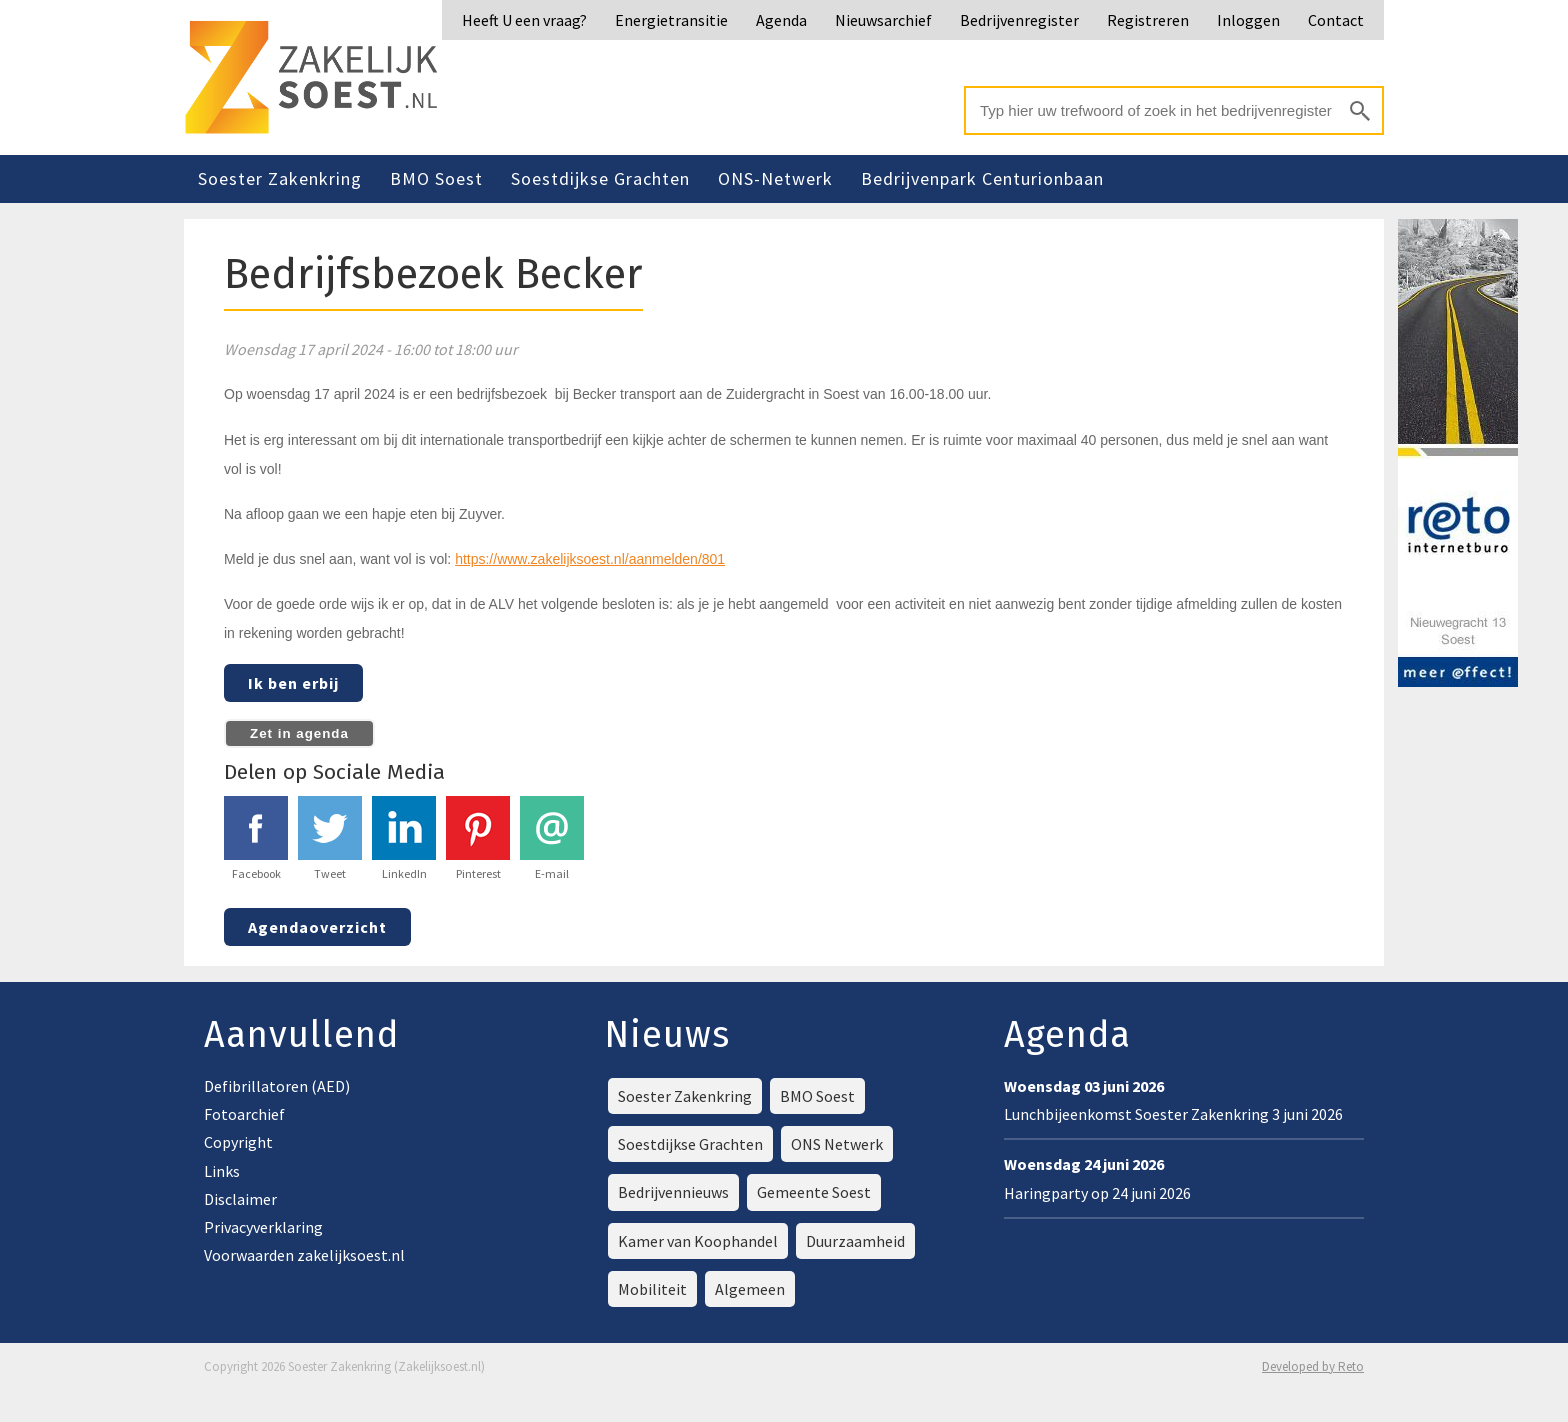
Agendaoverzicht (317, 927)
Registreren (1148, 20)
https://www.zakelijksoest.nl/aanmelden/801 (590, 559)
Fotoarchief (244, 1114)
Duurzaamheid (855, 1241)
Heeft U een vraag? (524, 20)
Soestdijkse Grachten (600, 178)
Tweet (330, 838)
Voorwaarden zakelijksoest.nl (304, 1255)
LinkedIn (404, 838)
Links (222, 1171)
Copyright (238, 1142)
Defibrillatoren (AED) (277, 1086)
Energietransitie (671, 20)
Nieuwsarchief (883, 20)
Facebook (256, 838)
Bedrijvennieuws (673, 1192)
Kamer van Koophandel (698, 1241)
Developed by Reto (1313, 1366)
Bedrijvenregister (1019, 20)
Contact (1336, 20)
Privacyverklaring (263, 1227)
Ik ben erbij (293, 683)
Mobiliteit (652, 1289)
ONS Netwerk (837, 1144)
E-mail (552, 838)
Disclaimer (240, 1199)
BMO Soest (436, 178)
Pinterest (478, 838)
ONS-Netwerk (775, 178)
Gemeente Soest (814, 1192)
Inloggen (1248, 20)
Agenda (781, 20)
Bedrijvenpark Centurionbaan (982, 178)
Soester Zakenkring (280, 178)
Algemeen (750, 1289)
